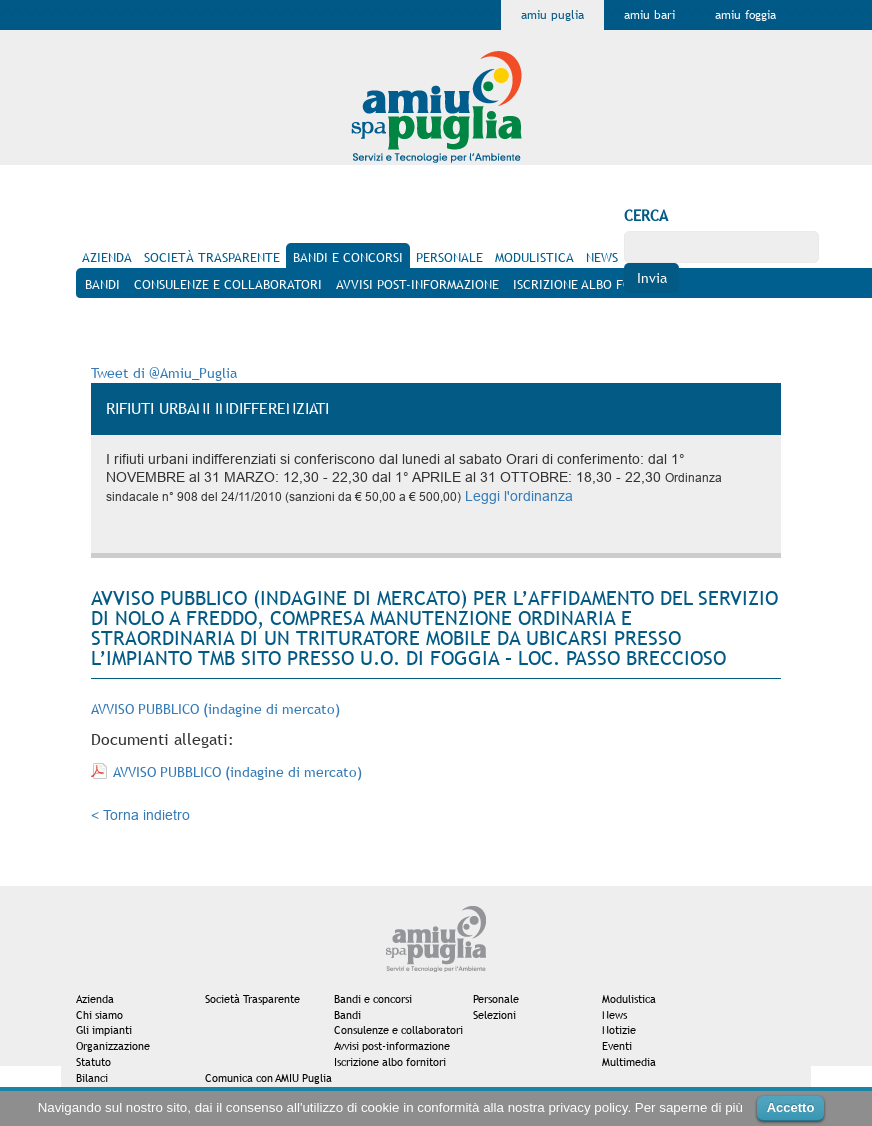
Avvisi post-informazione (392, 1046)
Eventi (617, 1046)
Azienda (95, 999)
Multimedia (629, 1062)
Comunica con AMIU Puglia (268, 1078)
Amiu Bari (649, 15)
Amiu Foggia (745, 15)
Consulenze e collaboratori (398, 1030)
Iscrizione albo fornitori (390, 1062)
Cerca (646, 215)
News (614, 1015)
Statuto (93, 1062)
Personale (496, 999)
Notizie (619, 1030)
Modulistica (629, 999)
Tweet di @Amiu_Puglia (164, 373)
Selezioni (494, 1015)
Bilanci (92, 1078)
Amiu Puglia (552, 15)
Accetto (791, 1107)
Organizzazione (113, 1046)
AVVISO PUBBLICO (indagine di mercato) (215, 709)
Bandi (347, 1015)
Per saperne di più (689, 1107)
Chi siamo (99, 1015)
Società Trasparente (252, 999)
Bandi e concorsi (373, 999)
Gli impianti (104, 1030)
